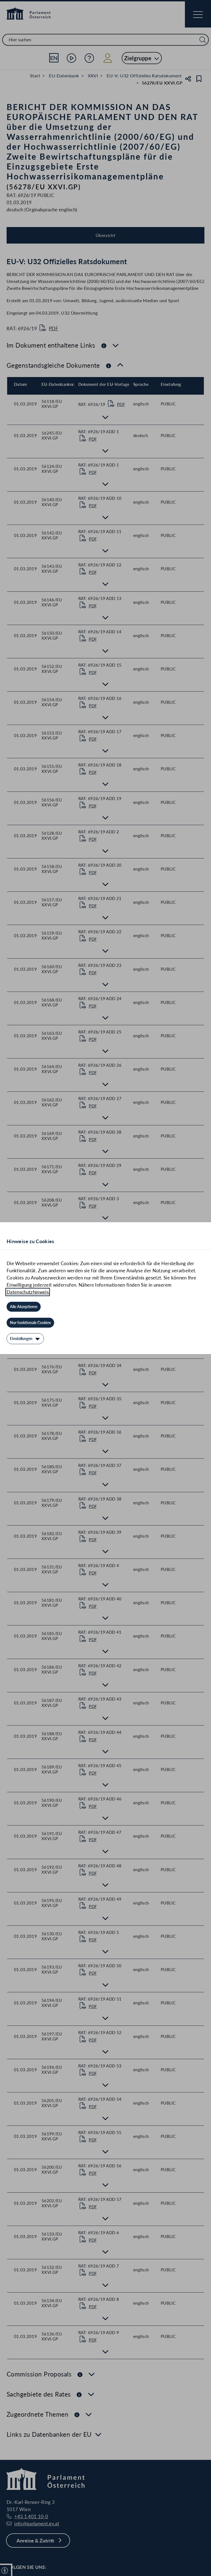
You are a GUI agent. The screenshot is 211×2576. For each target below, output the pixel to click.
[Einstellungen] (25, 1338)
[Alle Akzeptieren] (24, 1307)
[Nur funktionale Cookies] (30, 1323)
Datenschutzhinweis (28, 1292)
